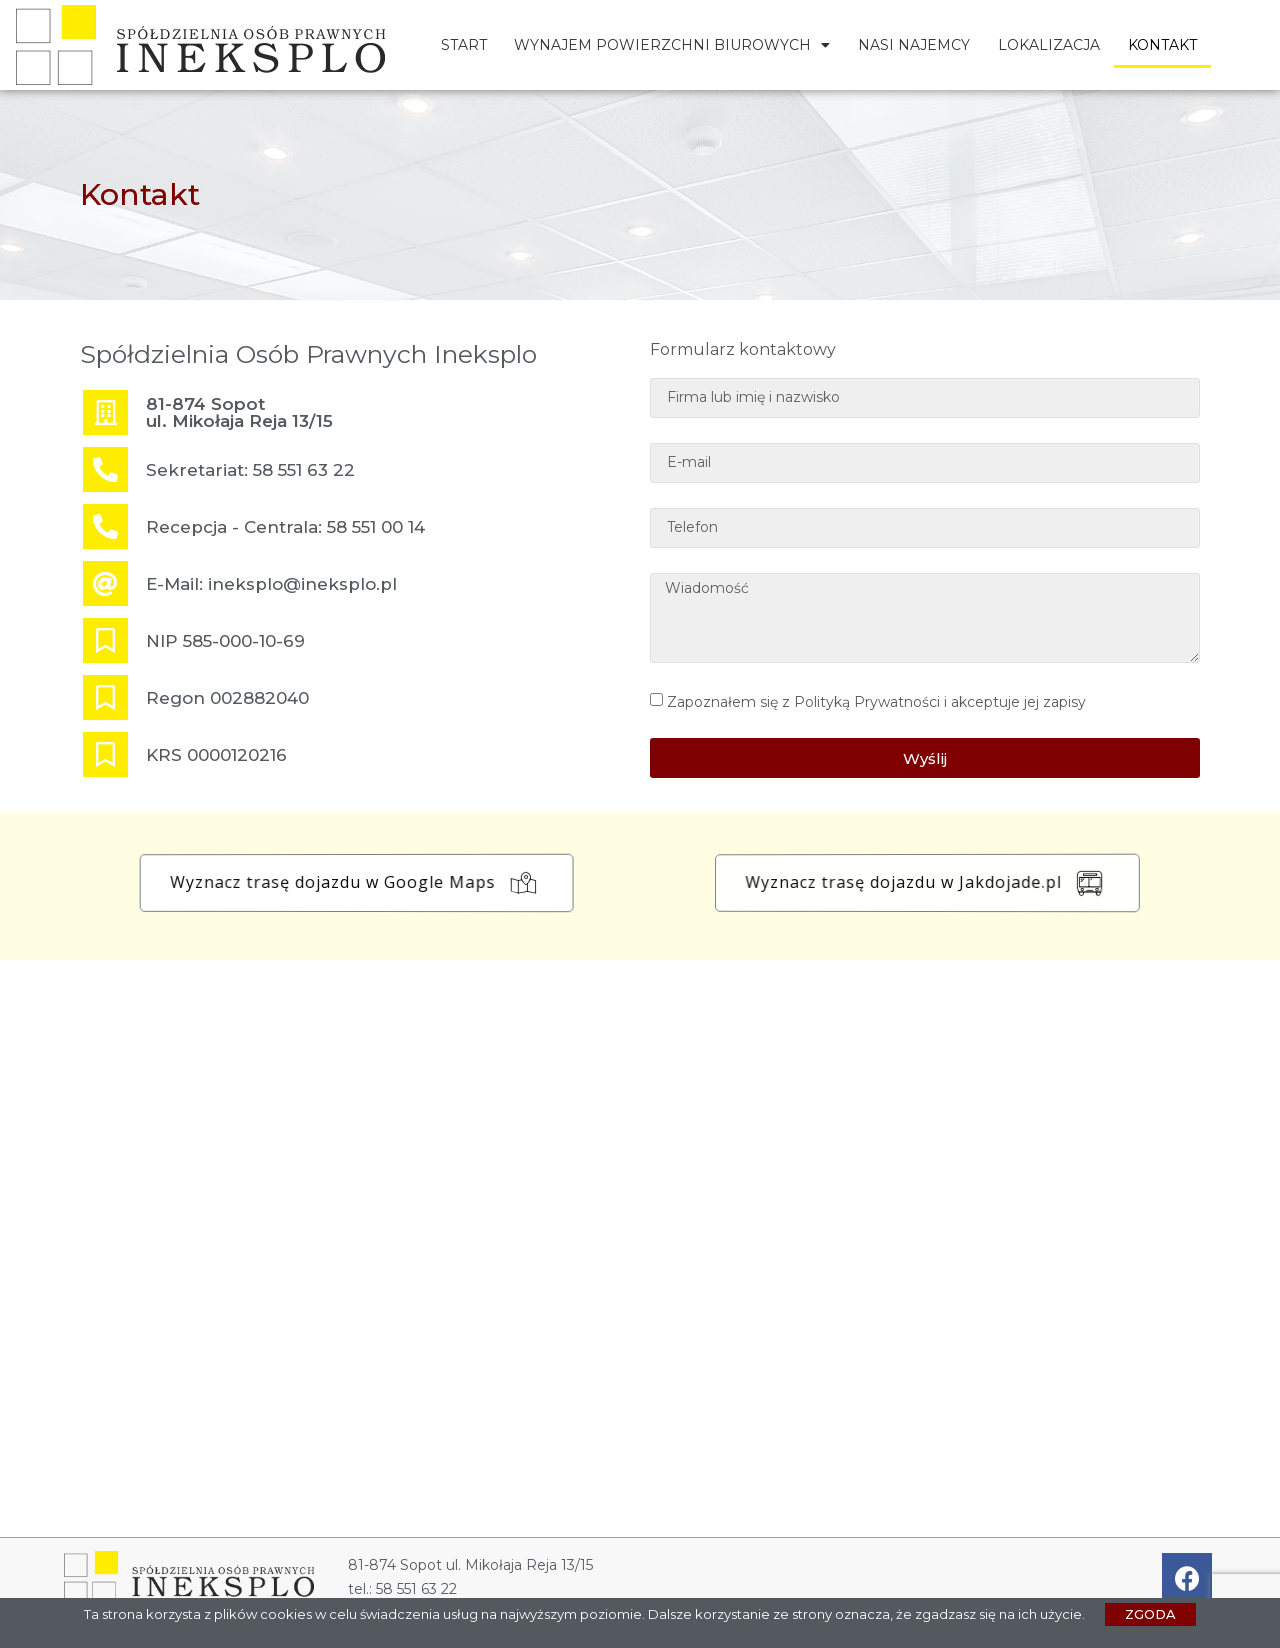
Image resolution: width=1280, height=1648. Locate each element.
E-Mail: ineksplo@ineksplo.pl (271, 584)
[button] (370, 883)
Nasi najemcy (914, 45)
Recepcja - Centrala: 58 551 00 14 (285, 527)
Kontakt (1162, 45)
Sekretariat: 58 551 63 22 (250, 470)
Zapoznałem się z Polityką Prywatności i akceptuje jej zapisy (876, 702)
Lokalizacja (1049, 45)
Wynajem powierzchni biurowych (672, 45)
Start (464, 45)
